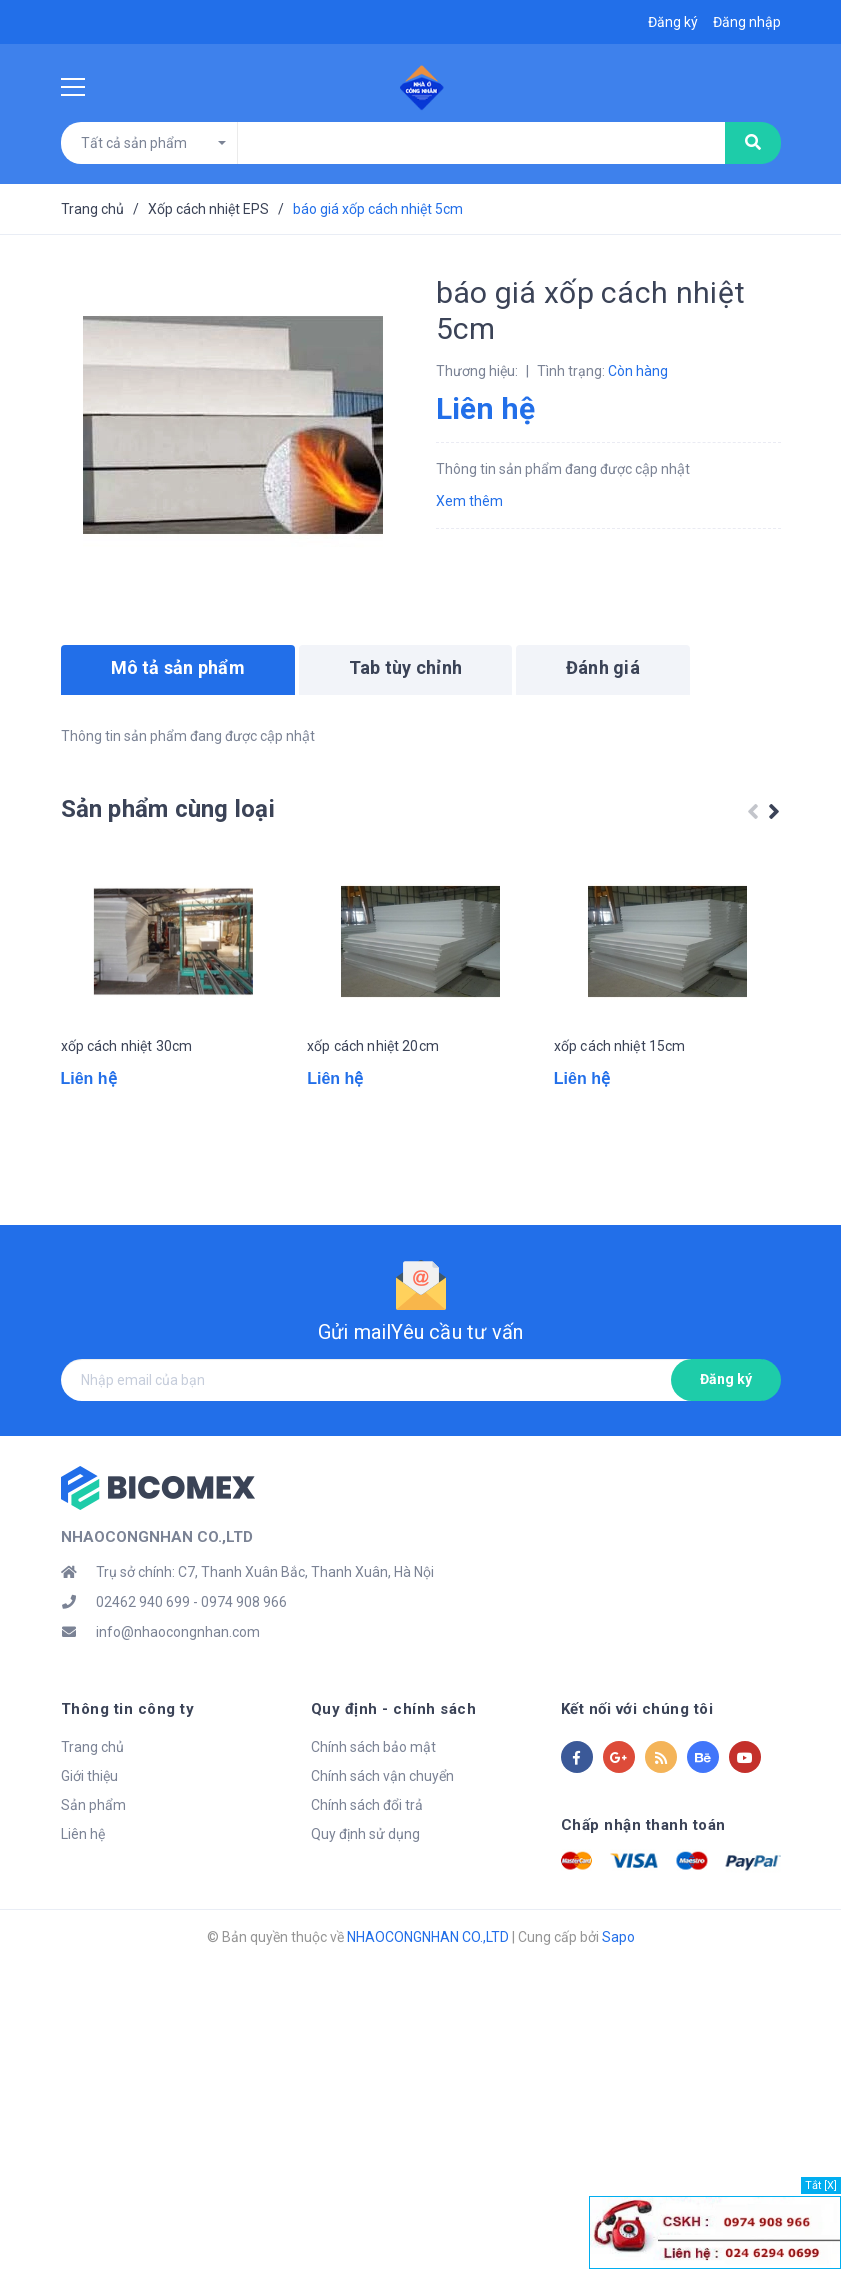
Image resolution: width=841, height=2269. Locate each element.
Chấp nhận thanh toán (643, 1877)
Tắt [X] (821, 2185)
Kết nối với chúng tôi (637, 1761)
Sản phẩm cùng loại (168, 809)
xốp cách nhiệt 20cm (373, 1114)
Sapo (618, 1989)
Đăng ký (726, 1431)
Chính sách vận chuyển (382, 1828)
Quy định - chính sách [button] (394, 1761)
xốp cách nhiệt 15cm (620, 1114)
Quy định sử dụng (365, 1886)
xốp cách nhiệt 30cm (127, 1114)
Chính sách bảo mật (373, 1799)
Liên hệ (83, 1886)
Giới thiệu (89, 1828)
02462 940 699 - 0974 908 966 (191, 1654)
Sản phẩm (93, 1857)
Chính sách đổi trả (367, 1857)
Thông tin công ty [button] (128, 1761)
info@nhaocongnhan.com (178, 1684)
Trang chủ (92, 1799)
